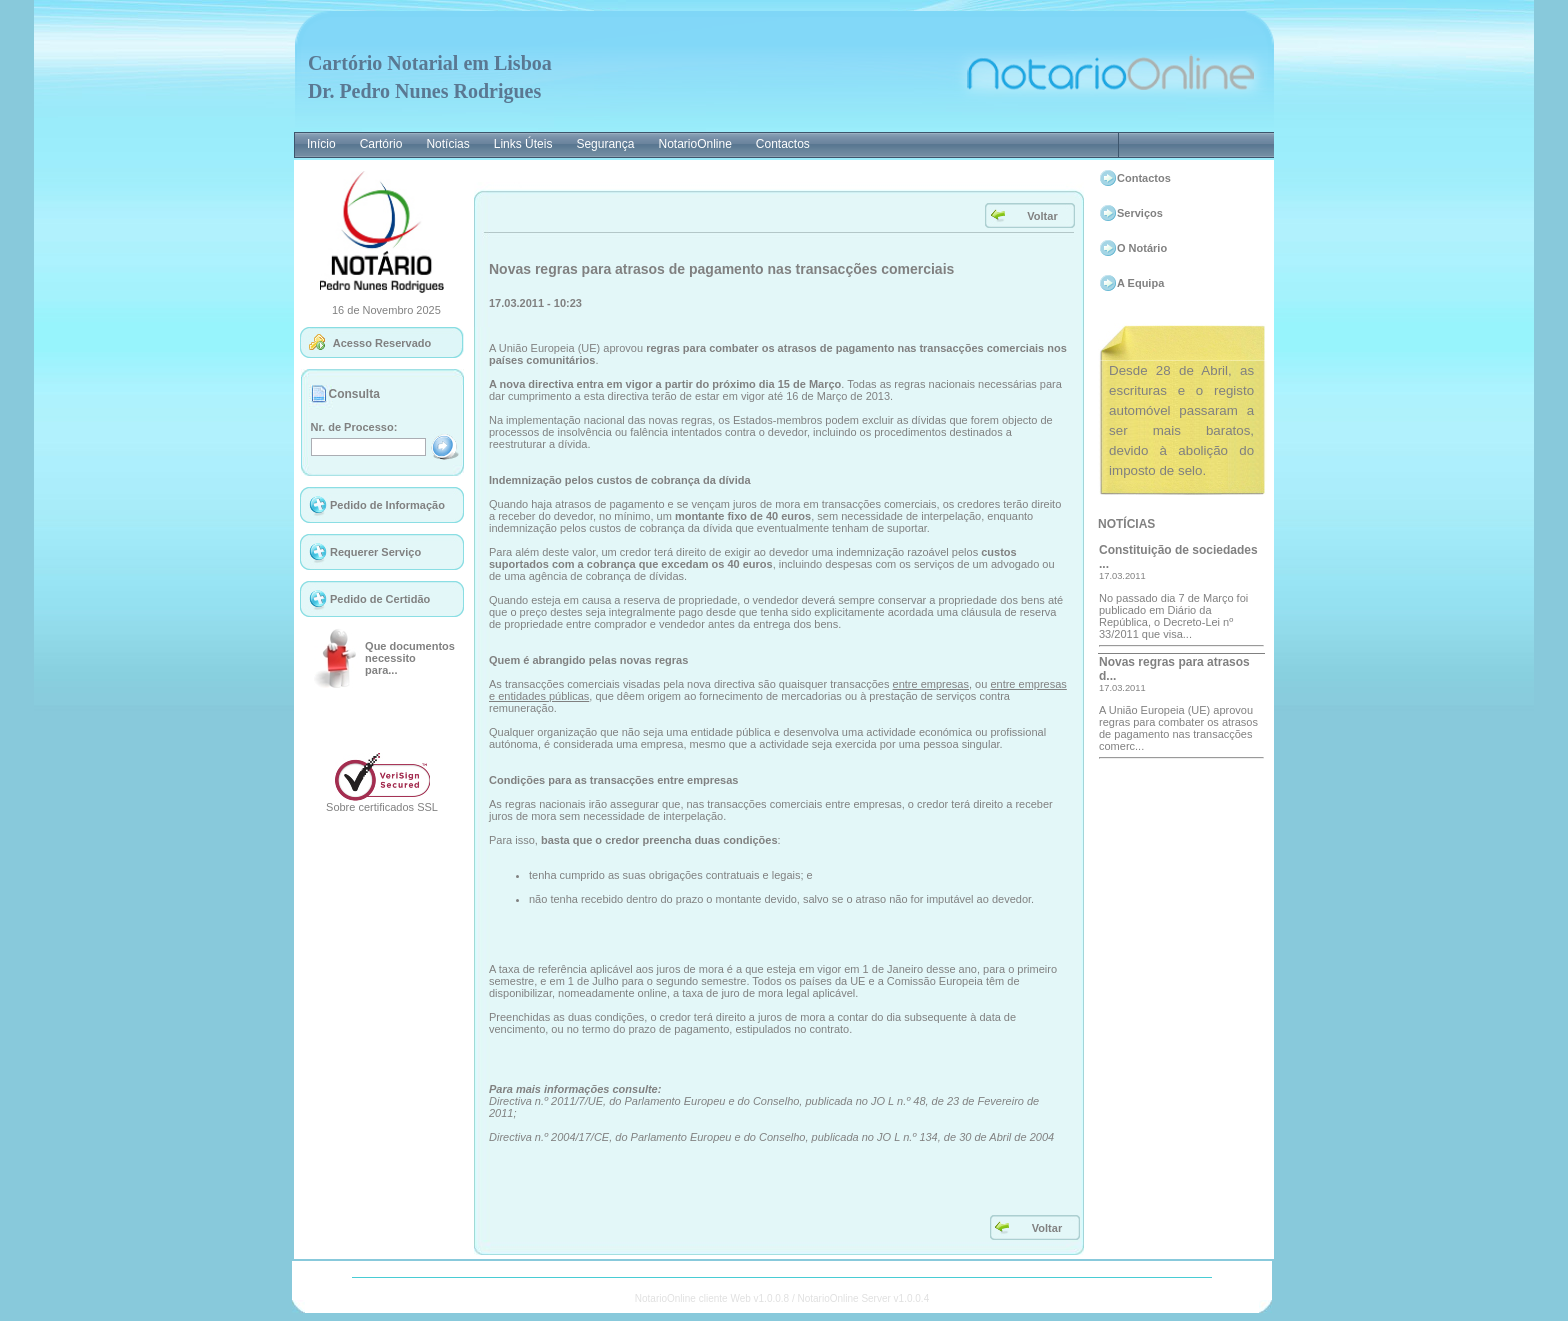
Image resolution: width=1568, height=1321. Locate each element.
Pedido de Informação (387, 505)
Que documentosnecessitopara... (410, 658)
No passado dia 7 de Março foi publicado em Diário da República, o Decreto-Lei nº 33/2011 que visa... (1173, 616)
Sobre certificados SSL (382, 807)
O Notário (1142, 248)
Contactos (1144, 178)
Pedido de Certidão (380, 599)
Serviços (1140, 213)
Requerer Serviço (375, 552)
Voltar (1042, 216)
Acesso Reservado (382, 343)
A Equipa (1140, 283)
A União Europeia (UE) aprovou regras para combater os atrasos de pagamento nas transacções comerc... (1178, 728)
